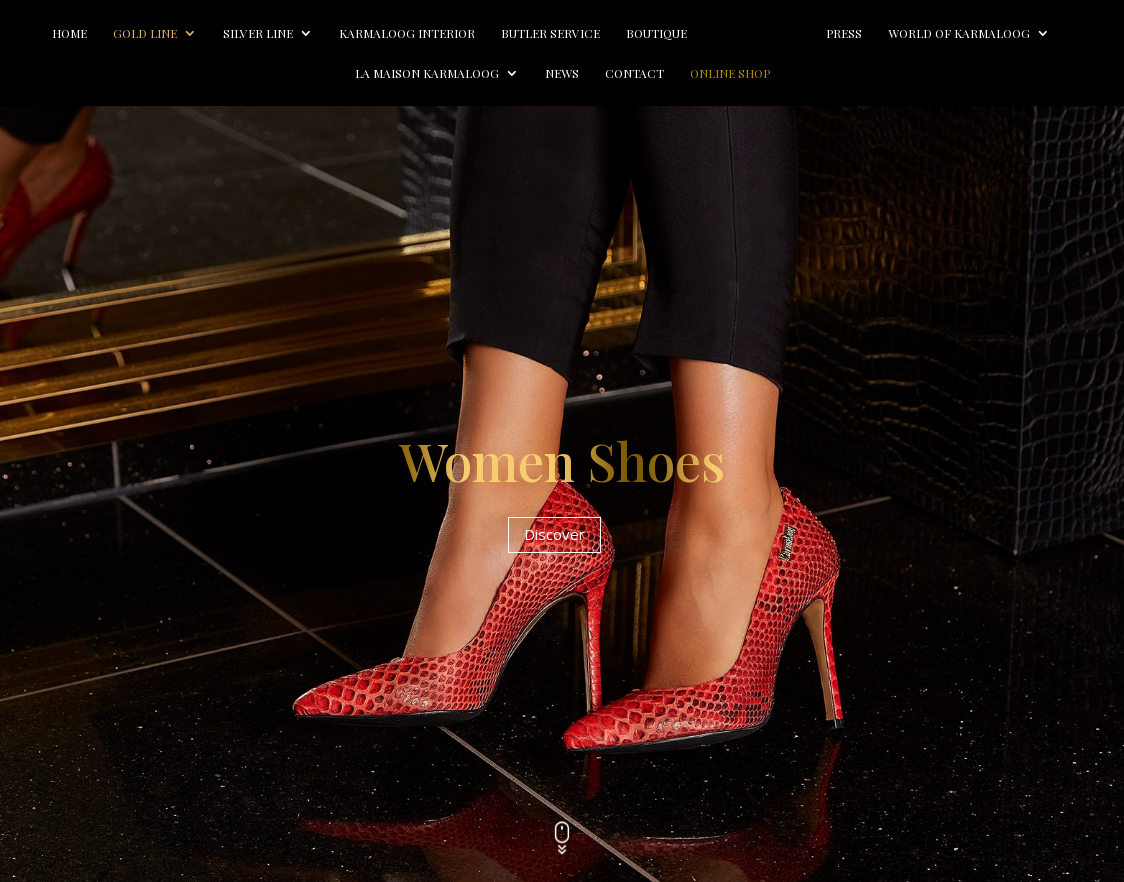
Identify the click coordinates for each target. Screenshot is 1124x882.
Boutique (656, 33)
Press (844, 33)
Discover (554, 534)
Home (69, 33)
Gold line (145, 33)
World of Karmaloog (959, 33)
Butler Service (550, 33)
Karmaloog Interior (407, 33)
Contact (634, 73)
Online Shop (730, 73)
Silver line (258, 33)
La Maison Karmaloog (427, 73)
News (562, 73)
